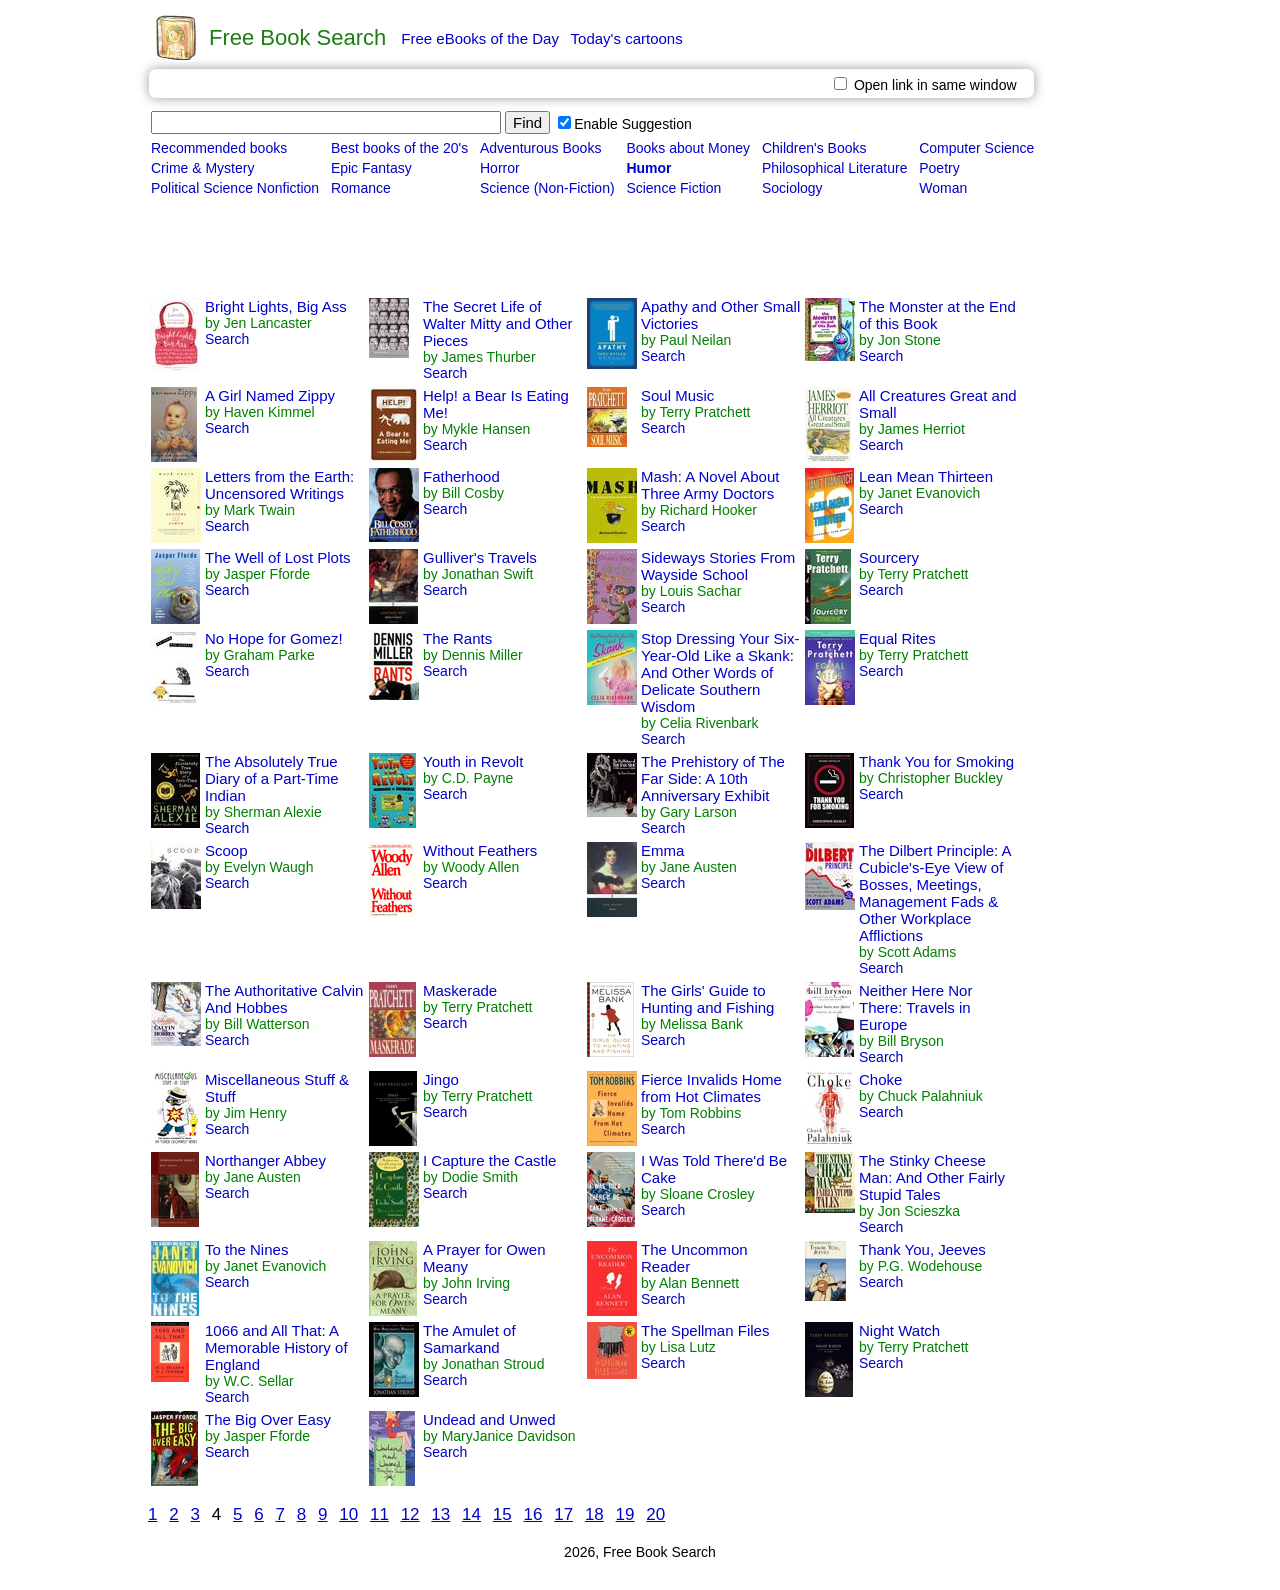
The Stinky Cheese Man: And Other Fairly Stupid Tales (932, 1177)
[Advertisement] (512, 248)
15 (502, 1514)
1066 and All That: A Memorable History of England (276, 1347)
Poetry (939, 168)
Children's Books (814, 148)
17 (563, 1514)
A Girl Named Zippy (270, 395)
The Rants (457, 638)
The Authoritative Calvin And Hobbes (284, 999)
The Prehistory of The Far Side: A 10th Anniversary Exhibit (713, 778)
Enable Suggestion (625, 124)
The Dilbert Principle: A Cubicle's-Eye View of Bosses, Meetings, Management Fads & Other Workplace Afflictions (935, 893)
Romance (361, 188)
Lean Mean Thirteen (926, 476)
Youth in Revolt (473, 761)
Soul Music (677, 395)
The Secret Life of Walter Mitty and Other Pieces (498, 323)
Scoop (226, 850)
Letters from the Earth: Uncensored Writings (279, 485)
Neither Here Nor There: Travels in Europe (915, 1007)
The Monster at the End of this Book (937, 315)
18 (594, 1514)
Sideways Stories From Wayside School (718, 566)
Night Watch (899, 1330)
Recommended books (219, 148)
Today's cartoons (627, 38)
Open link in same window (925, 85)
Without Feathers (480, 850)
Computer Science (976, 148)
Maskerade (460, 990)
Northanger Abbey (265, 1160)
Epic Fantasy (371, 168)
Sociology (792, 188)
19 (625, 1514)
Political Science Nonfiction (235, 188)
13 (440, 1514)
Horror (500, 168)
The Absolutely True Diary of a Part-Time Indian (272, 778)
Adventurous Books (540, 148)
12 (410, 1514)
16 (532, 1514)
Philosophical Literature (835, 168)
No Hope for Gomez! (274, 638)
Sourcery (889, 557)
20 (655, 1514)
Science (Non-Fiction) (547, 188)
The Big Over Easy (268, 1419)
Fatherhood (461, 476)
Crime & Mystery (202, 168)
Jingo (441, 1079)
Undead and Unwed (489, 1419)
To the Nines (246, 1249)
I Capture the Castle (489, 1160)
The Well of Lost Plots (278, 557)
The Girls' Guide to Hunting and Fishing (707, 999)
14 (471, 1514)
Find (527, 122)
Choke (880, 1079)
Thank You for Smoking (936, 761)
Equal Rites (897, 638)
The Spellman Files (705, 1330)
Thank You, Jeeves (922, 1249)
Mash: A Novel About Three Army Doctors (710, 485)
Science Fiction (673, 188)
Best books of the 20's (399, 148)
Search (227, 339)
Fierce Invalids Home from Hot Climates (711, 1088)
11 (379, 1514)
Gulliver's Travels (480, 557)
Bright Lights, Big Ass (276, 306)
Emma (662, 850)
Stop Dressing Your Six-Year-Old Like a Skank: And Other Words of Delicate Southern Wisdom (720, 672)
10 (348, 1514)
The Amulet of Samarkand (469, 1339)
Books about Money (688, 148)
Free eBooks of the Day (480, 38)
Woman (943, 188)
